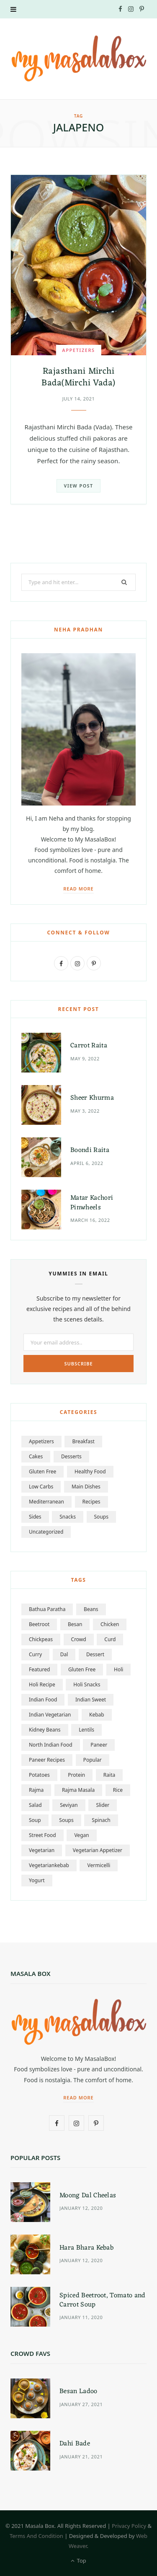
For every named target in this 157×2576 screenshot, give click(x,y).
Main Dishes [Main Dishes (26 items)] (86, 1486)
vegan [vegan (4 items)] (81, 1835)
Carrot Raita (88, 1046)
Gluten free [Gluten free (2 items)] (81, 1669)
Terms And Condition (36, 2536)
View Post (78, 486)
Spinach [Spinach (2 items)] (101, 1820)
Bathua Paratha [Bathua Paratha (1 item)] (47, 1609)
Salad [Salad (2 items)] (35, 1805)
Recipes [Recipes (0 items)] (91, 1501)
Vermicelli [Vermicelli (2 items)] (98, 1865)
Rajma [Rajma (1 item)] (36, 1789)
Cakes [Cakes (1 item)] (36, 1456)
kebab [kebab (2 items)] (96, 1714)
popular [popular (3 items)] (92, 1759)
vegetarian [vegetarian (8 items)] (41, 1850)
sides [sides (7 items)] (35, 1516)
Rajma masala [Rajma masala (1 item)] (78, 1789)
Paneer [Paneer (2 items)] (98, 1744)
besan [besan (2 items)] (75, 1624)
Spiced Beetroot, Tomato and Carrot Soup (102, 2300)
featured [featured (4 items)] (39, 1669)
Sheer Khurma (92, 1098)
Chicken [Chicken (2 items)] (109, 1624)
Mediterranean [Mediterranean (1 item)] (46, 1501)
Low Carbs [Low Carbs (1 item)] (41, 1486)
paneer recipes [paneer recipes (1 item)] (47, 1759)
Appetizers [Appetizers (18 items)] (41, 1441)
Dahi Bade (74, 2444)
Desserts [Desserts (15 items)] (71, 1456)
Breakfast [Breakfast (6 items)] (83, 1441)
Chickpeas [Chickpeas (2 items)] (41, 1639)
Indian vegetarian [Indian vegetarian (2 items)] (50, 1714)
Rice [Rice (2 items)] (118, 1789)
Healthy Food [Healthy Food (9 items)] (90, 1471)
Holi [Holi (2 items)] (118, 1669)
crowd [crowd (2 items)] (78, 1639)
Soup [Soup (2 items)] (35, 1820)
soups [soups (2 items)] (66, 1820)
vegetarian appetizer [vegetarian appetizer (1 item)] (97, 1850)
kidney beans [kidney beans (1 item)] (45, 1729)
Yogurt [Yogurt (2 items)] (37, 1880)
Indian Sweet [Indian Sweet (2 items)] (90, 1699)
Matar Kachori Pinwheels (91, 1202)
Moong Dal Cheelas (87, 2195)
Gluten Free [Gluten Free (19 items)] (42, 1471)
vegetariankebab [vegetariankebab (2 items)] (49, 1865)
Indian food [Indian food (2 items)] (43, 1699)
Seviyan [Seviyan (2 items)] (69, 1805)
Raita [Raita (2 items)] (109, 1774)
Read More (78, 888)
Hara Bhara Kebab (86, 2248)
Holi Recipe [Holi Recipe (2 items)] (42, 1684)
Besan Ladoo (78, 2391)
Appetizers (78, 350)
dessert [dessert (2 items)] (95, 1654)
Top (78, 2560)
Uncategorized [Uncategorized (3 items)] (46, 1531)
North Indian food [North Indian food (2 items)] (50, 1744)
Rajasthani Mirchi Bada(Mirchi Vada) (78, 377)
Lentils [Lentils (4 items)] (86, 1729)
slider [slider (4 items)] (102, 1805)
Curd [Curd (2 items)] (110, 1639)
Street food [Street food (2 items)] (42, 1835)
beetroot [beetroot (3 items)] (39, 1624)
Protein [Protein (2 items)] (76, 1774)
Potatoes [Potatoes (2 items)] (39, 1774)
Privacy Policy (129, 2526)
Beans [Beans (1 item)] (91, 1609)
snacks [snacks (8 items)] (67, 1516)
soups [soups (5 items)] (101, 1516)
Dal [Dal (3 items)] (64, 1654)
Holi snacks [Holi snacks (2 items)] (86, 1684)
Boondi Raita (89, 1150)
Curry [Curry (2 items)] (35, 1654)
